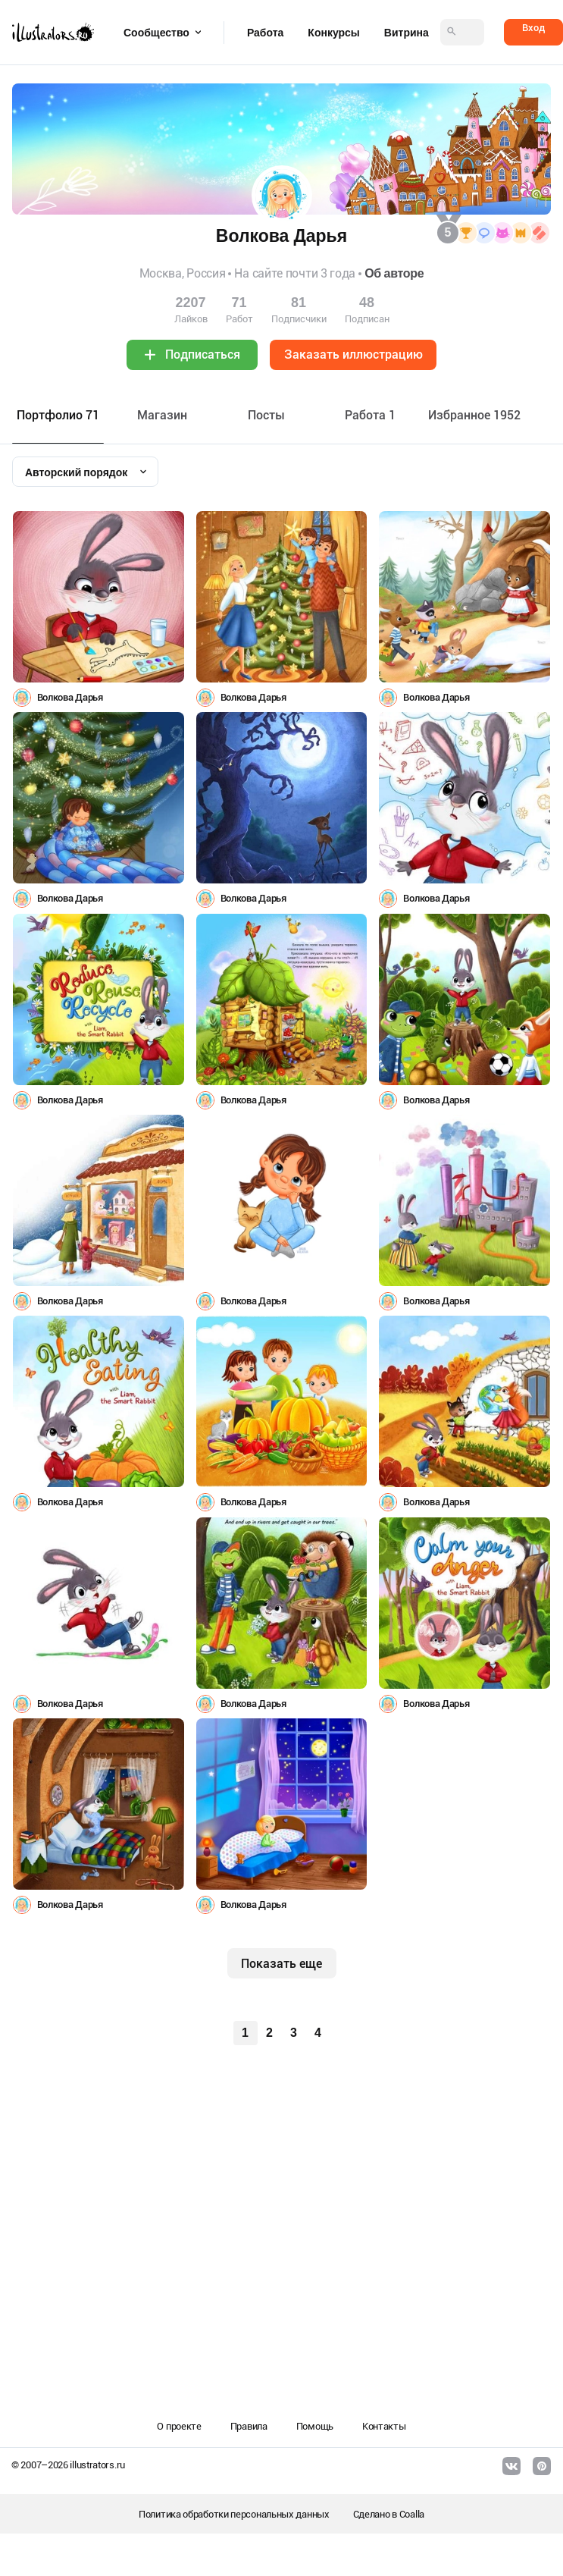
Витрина (406, 33)
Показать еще (281, 1963)
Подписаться (202, 354)
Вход (533, 27)
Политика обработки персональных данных (234, 2514)
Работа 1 (370, 415)
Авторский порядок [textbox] (76, 472)
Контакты (384, 2426)
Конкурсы (333, 33)
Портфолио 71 (58, 415)
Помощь (314, 2426)
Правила (248, 2426)
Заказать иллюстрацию (353, 354)
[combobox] (85, 472)
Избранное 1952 (474, 415)
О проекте (179, 2426)
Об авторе (394, 273)
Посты (266, 415)
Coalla (411, 2514)
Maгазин (162, 415)
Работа (265, 33)
